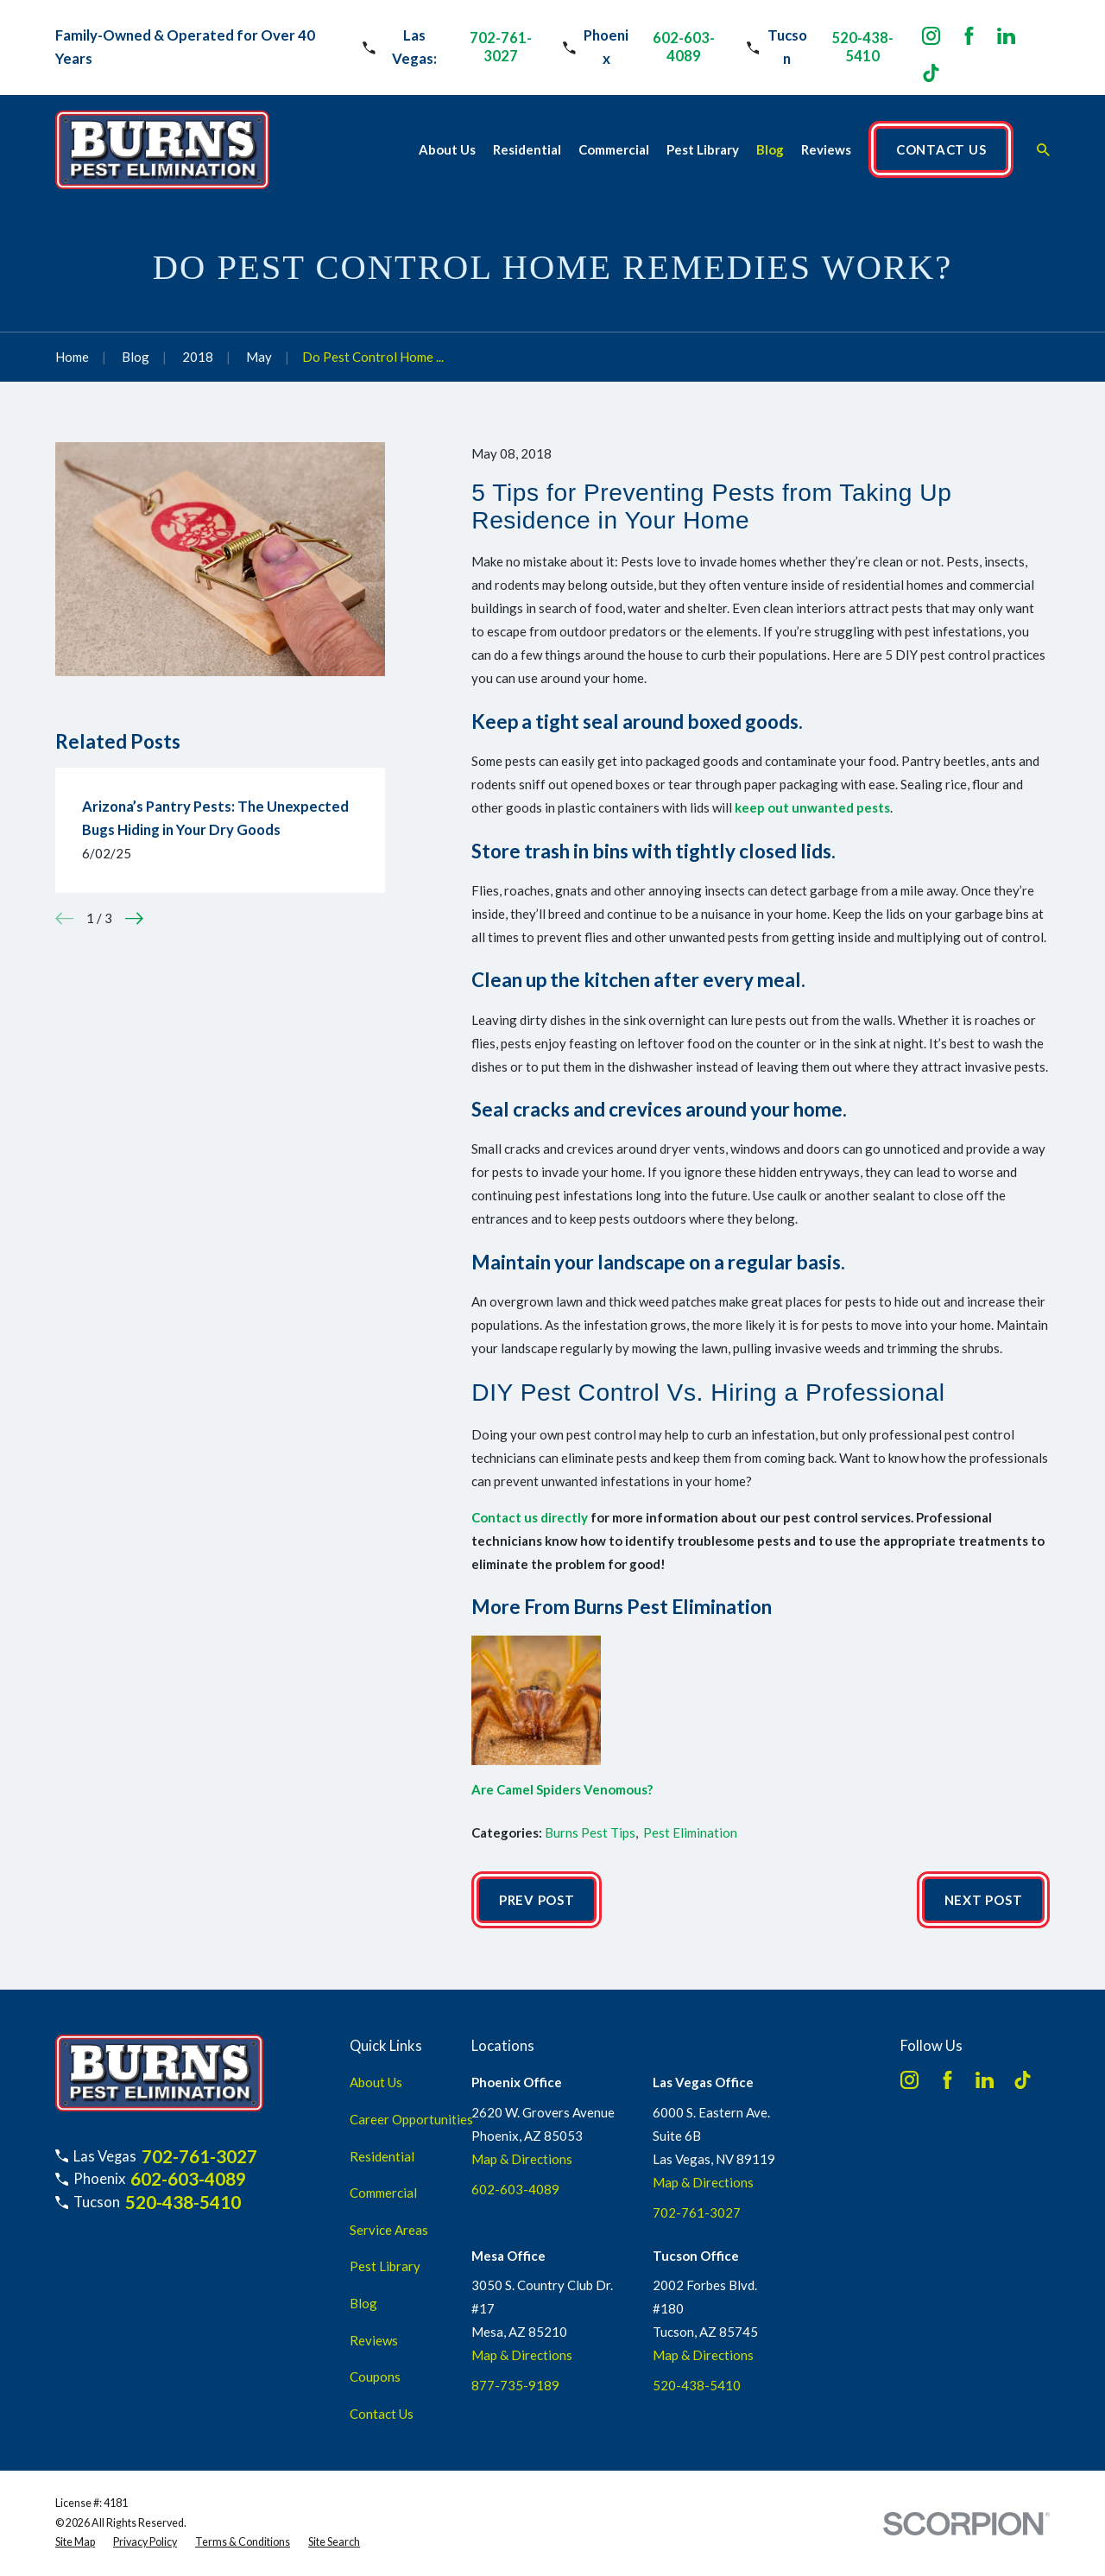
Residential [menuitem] (527, 149)
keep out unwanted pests (812, 807)
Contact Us (382, 2413)
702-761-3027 (501, 47)
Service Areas (389, 2229)
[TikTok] (931, 73)
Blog (363, 2303)
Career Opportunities (411, 2119)
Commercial (383, 2192)
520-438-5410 (862, 47)
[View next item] (134, 918)
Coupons (375, 2376)
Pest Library (385, 2266)
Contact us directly (529, 1517)
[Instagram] (931, 36)
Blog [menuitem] (770, 149)
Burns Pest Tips (590, 1832)
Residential (382, 2156)
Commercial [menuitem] (613, 149)
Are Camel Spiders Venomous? (562, 1789)
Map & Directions (521, 2159)
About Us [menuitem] (447, 149)
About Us (376, 2082)
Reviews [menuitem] (826, 149)
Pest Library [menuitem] (702, 149)
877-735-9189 (515, 2385)
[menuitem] (75, 2543)
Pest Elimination (690, 1832)
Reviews (374, 2340)
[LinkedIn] (1006, 36)
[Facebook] (969, 36)
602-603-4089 (684, 47)
